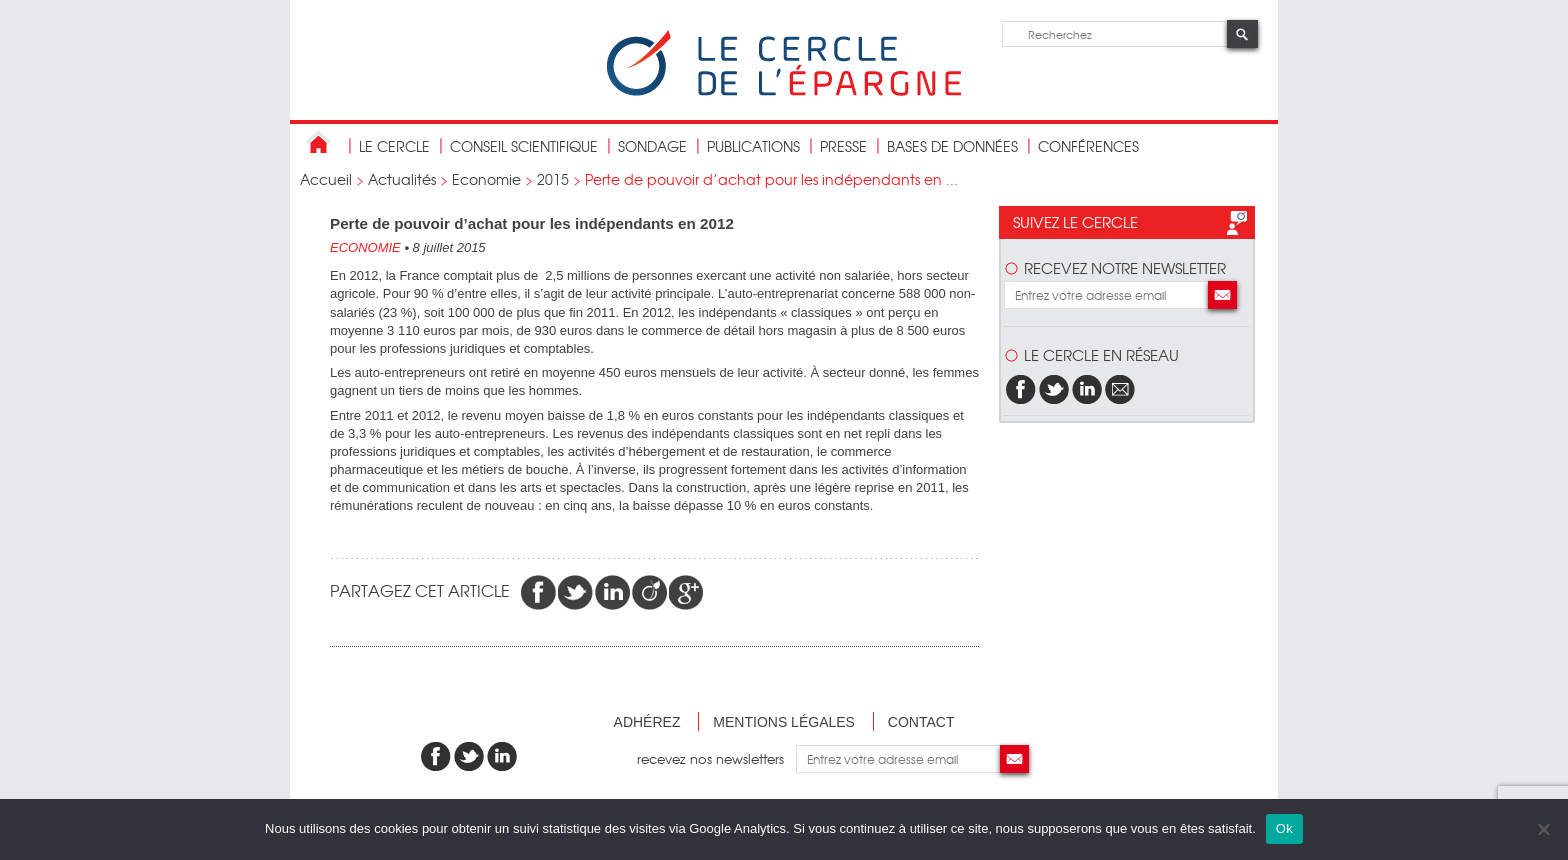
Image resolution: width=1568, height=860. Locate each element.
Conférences (1088, 146)
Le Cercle (394, 146)
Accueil (326, 179)
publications (753, 146)
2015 (553, 179)
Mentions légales (784, 722)
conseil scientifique (524, 146)
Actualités (402, 179)
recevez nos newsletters (716, 758)
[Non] (1543, 829)
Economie (486, 179)
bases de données (952, 146)
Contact (921, 722)
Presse (843, 146)
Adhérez (647, 722)
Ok (1284, 828)
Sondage (652, 146)
